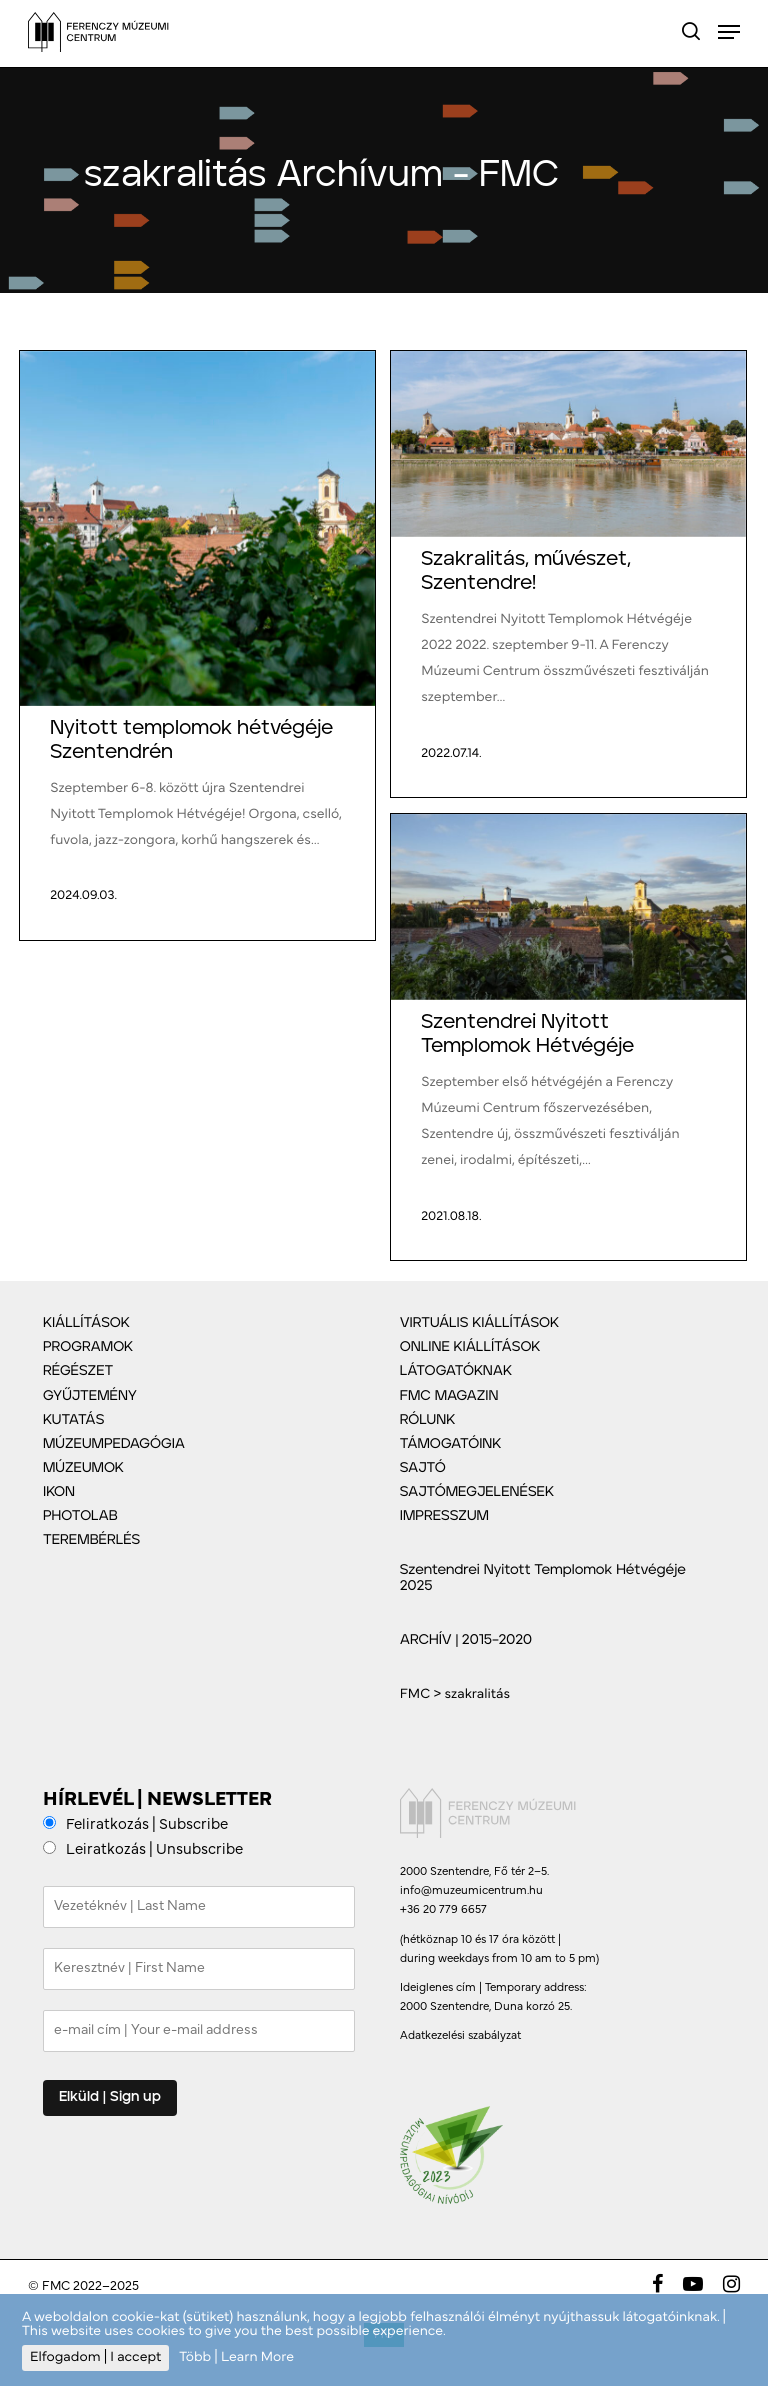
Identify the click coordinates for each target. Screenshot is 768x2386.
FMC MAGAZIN (449, 1396)
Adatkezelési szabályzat (460, 2036)
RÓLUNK (428, 1420)
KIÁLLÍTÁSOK (86, 1323)
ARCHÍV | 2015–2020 (466, 1640)
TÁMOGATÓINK (451, 1444)
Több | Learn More (236, 2357)
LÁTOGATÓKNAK (456, 1371)
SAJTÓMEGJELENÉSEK (477, 1492)
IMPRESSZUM (444, 1516)
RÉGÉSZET (78, 1371)
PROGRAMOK (88, 1347)
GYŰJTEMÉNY (90, 1396)
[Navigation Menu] (729, 32)
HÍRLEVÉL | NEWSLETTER (157, 1800)
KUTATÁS (73, 1420)
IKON (59, 1492)
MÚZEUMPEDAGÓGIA (114, 1444)
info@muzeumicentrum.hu (471, 1891)
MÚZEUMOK (83, 1468)
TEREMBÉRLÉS (91, 1540)
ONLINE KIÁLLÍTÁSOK (470, 1347)
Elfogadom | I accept (95, 2357)
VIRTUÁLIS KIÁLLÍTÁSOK (479, 1323)
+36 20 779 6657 (443, 1910)
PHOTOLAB (80, 1516)
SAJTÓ (423, 1468)
